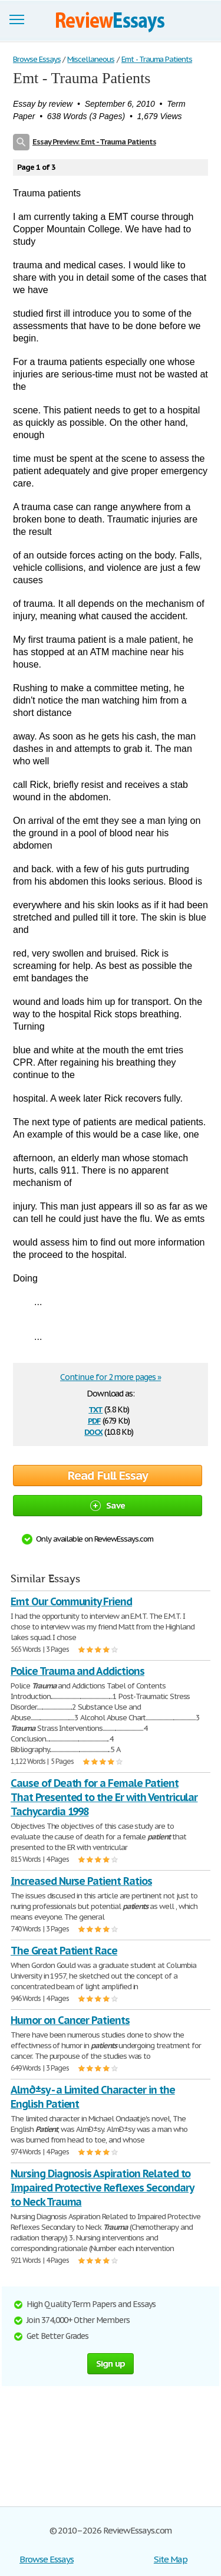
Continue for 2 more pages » (110, 1377)
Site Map (170, 2559)
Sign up (111, 2363)
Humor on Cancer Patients (70, 2020)
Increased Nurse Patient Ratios (81, 1881)
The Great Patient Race (64, 1950)
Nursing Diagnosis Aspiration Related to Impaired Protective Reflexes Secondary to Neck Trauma (102, 2188)
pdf (94, 1420)
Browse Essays (46, 2559)
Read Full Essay (108, 1475)
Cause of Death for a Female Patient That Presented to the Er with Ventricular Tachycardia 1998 (104, 1797)
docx (93, 1431)
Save (107, 1505)
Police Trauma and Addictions (77, 1671)
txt (95, 1408)
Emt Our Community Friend (71, 1601)
